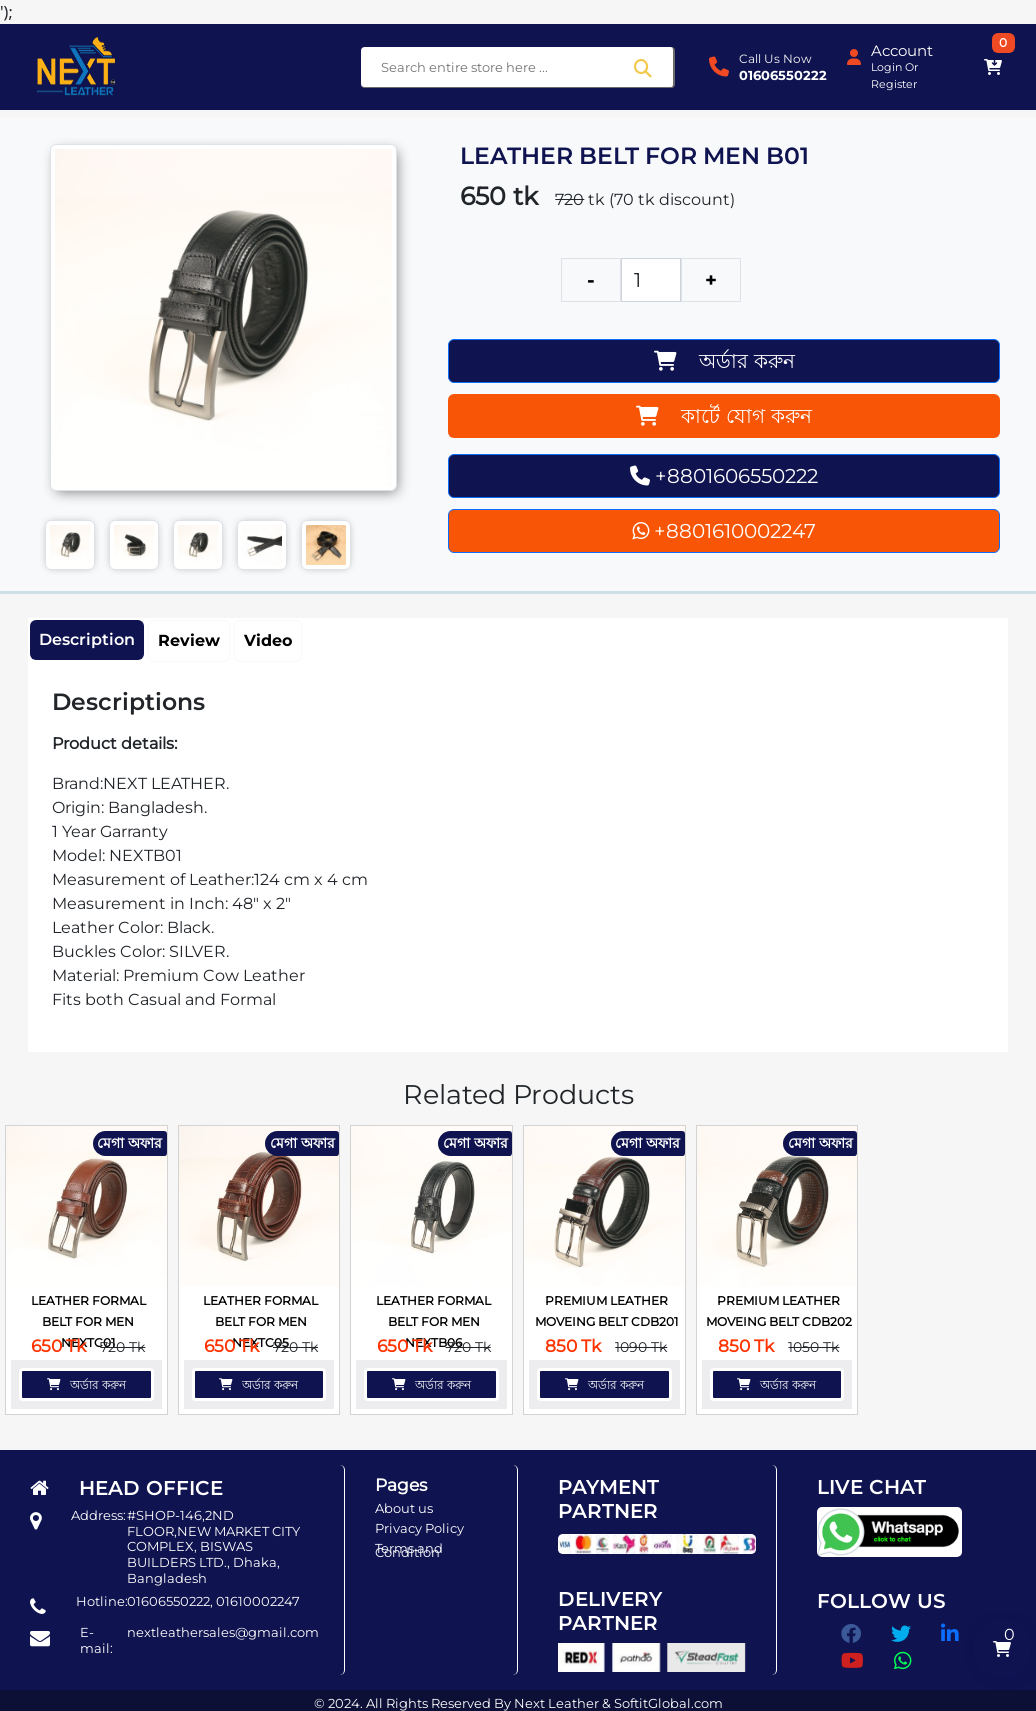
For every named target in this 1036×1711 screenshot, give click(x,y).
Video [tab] (268, 640)
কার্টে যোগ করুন (724, 416)
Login (886, 67)
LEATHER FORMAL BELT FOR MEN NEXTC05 (260, 1321)
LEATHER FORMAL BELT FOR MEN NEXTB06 (433, 1321)
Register (894, 84)
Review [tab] (189, 640)
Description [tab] (87, 639)
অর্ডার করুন (724, 361)
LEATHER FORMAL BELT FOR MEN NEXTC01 (88, 1321)
